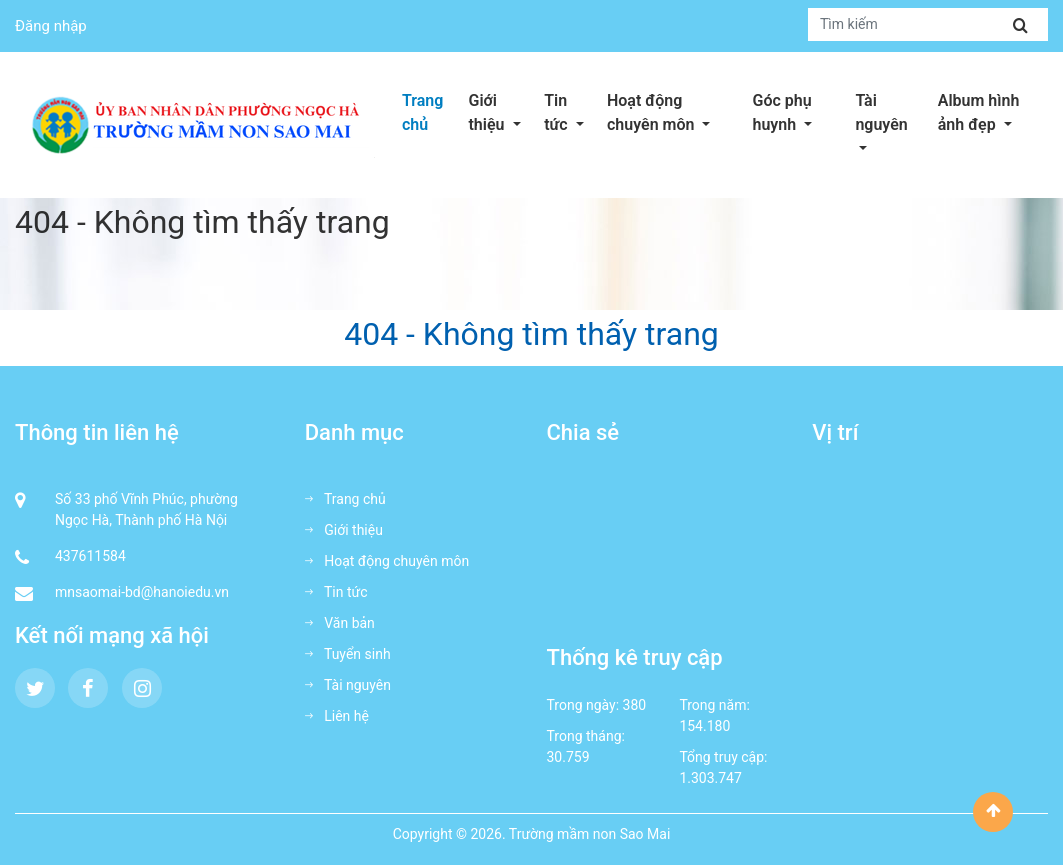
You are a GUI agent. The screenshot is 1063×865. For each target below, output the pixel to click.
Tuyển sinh (348, 654)
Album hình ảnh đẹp (993, 112)
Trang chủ (422, 112)
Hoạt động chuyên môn (674, 112)
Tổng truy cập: (723, 757)
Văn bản (340, 623)
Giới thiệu (500, 112)
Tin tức (570, 112)
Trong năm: (714, 705)
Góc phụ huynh (799, 112)
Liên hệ (337, 716)
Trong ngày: (583, 705)
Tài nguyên (890, 112)
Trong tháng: (586, 736)
